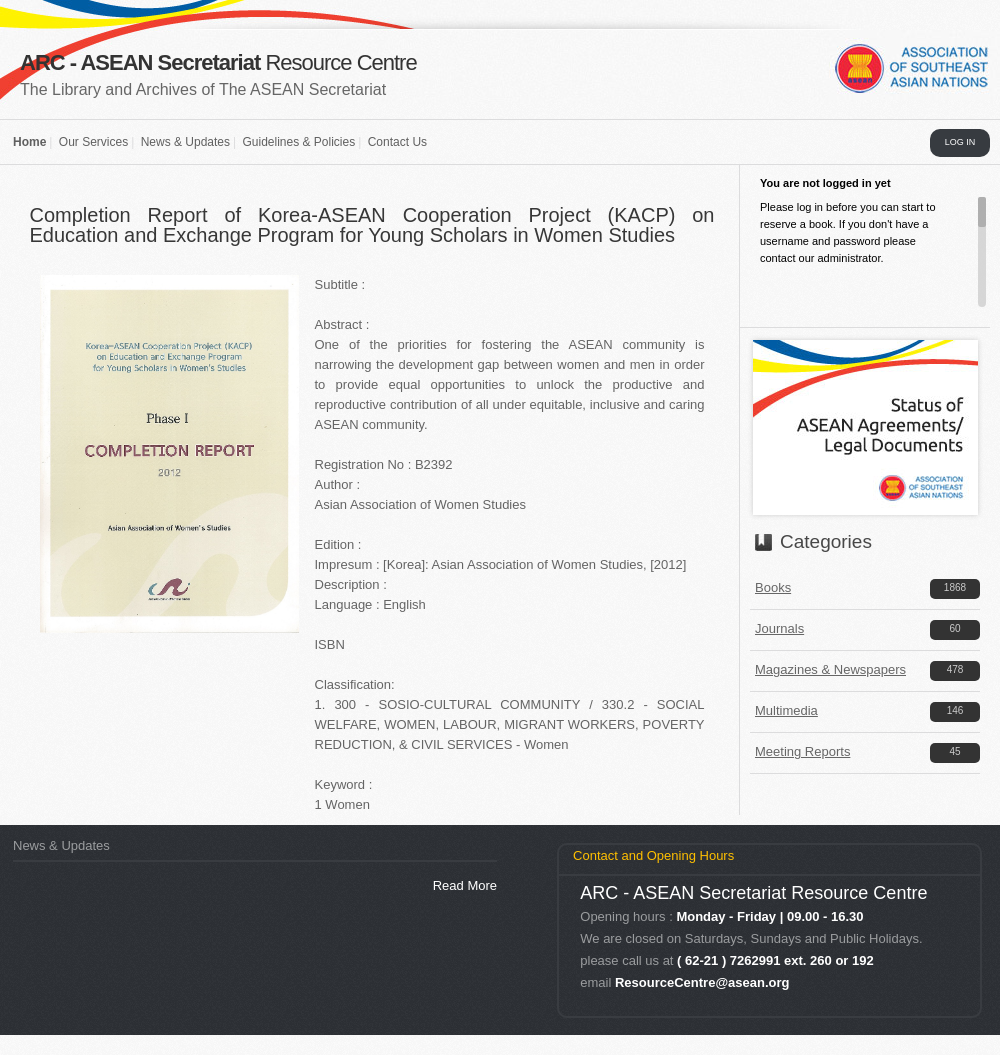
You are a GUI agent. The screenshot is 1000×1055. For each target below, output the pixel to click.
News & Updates (185, 142)
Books (773, 587)
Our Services (93, 142)
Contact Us (397, 142)
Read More (465, 885)
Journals (779, 628)
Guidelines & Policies (298, 142)
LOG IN (960, 142)
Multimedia (786, 710)
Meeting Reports (802, 751)
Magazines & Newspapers (830, 669)
